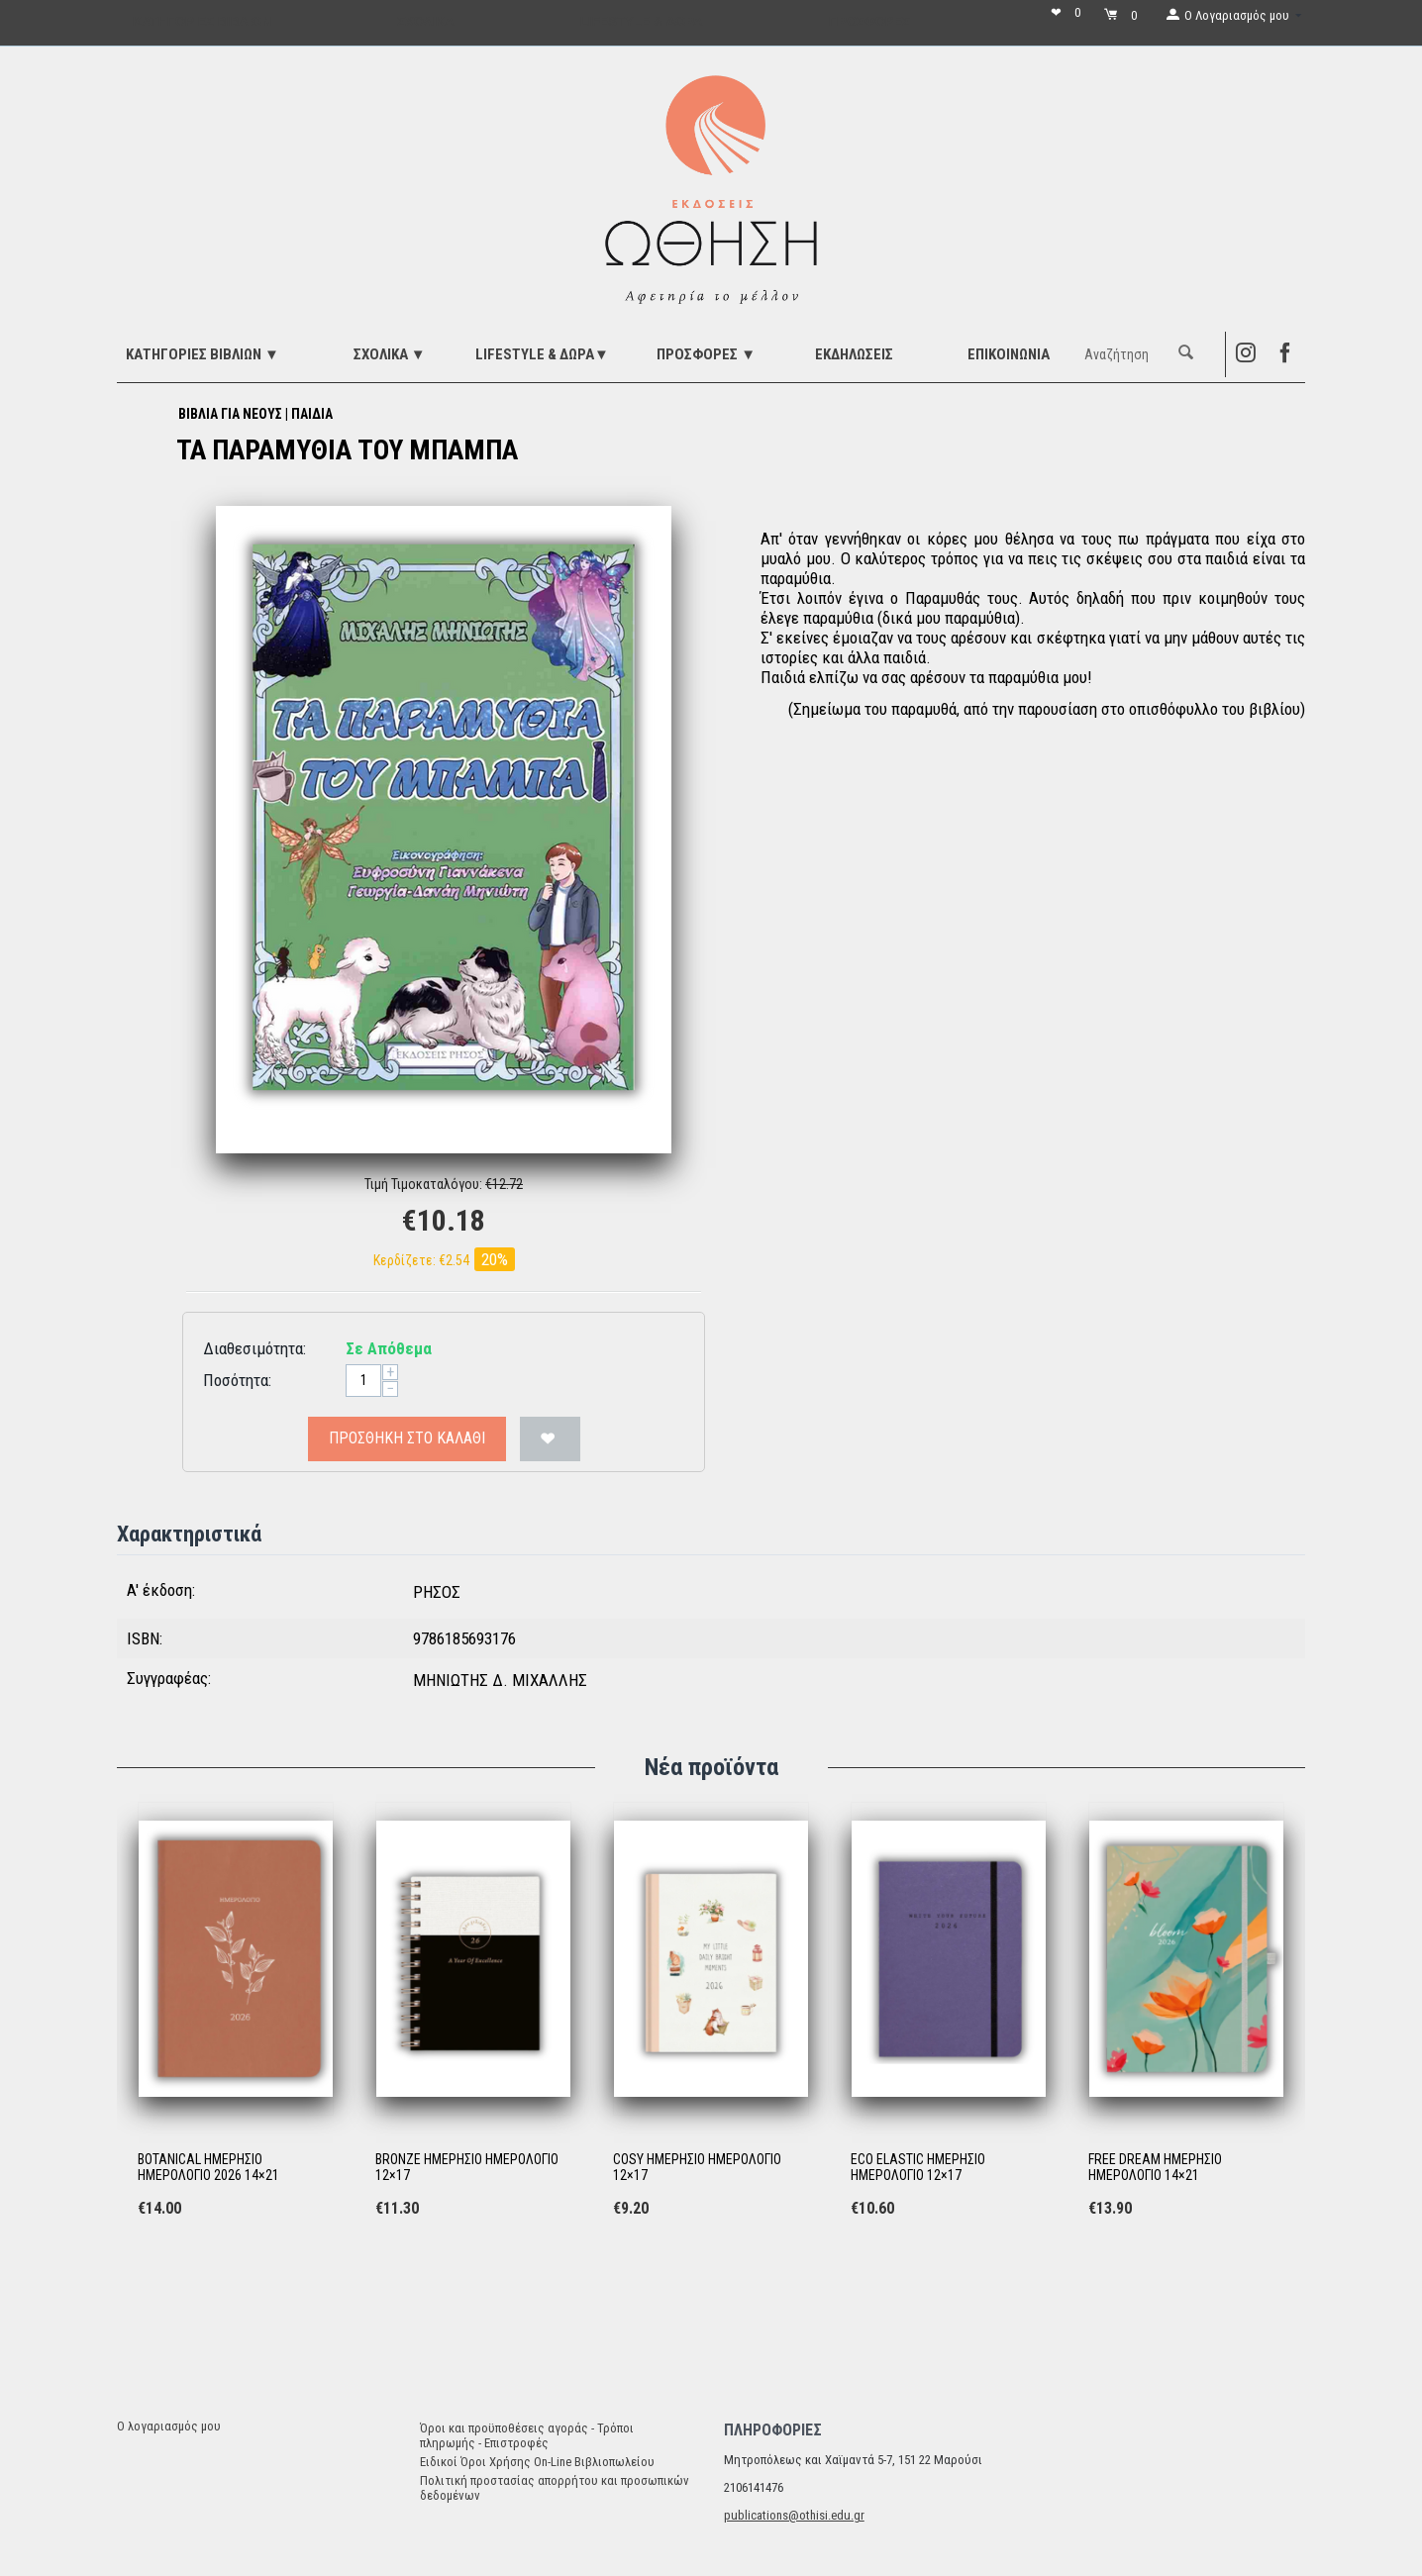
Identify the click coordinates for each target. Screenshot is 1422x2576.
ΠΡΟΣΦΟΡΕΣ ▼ (706, 354)
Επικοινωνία (1008, 354)
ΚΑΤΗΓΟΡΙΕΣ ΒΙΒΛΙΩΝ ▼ (202, 354)
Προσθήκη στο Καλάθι (407, 1438)
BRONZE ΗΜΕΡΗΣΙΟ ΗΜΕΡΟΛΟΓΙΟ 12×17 (467, 2167)
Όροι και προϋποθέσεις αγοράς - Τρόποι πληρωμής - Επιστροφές (527, 2435)
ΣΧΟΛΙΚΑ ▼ (390, 354)
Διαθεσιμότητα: (254, 1348)
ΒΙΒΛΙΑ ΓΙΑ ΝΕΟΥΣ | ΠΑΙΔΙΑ (255, 414)
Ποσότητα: (237, 1380)
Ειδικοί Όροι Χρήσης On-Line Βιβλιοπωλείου (537, 2461)
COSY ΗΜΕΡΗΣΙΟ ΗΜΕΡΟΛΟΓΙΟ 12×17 (697, 2167)
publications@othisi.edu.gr (794, 2515)
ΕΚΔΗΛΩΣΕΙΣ (854, 354)
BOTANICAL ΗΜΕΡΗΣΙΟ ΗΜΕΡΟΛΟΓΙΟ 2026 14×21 (208, 2167)
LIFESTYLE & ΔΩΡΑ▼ (542, 354)
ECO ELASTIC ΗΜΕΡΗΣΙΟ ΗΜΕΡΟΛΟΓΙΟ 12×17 (918, 2167)
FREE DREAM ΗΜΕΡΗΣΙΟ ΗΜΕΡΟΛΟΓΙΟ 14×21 (1155, 2167)
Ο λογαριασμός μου (169, 2426)
